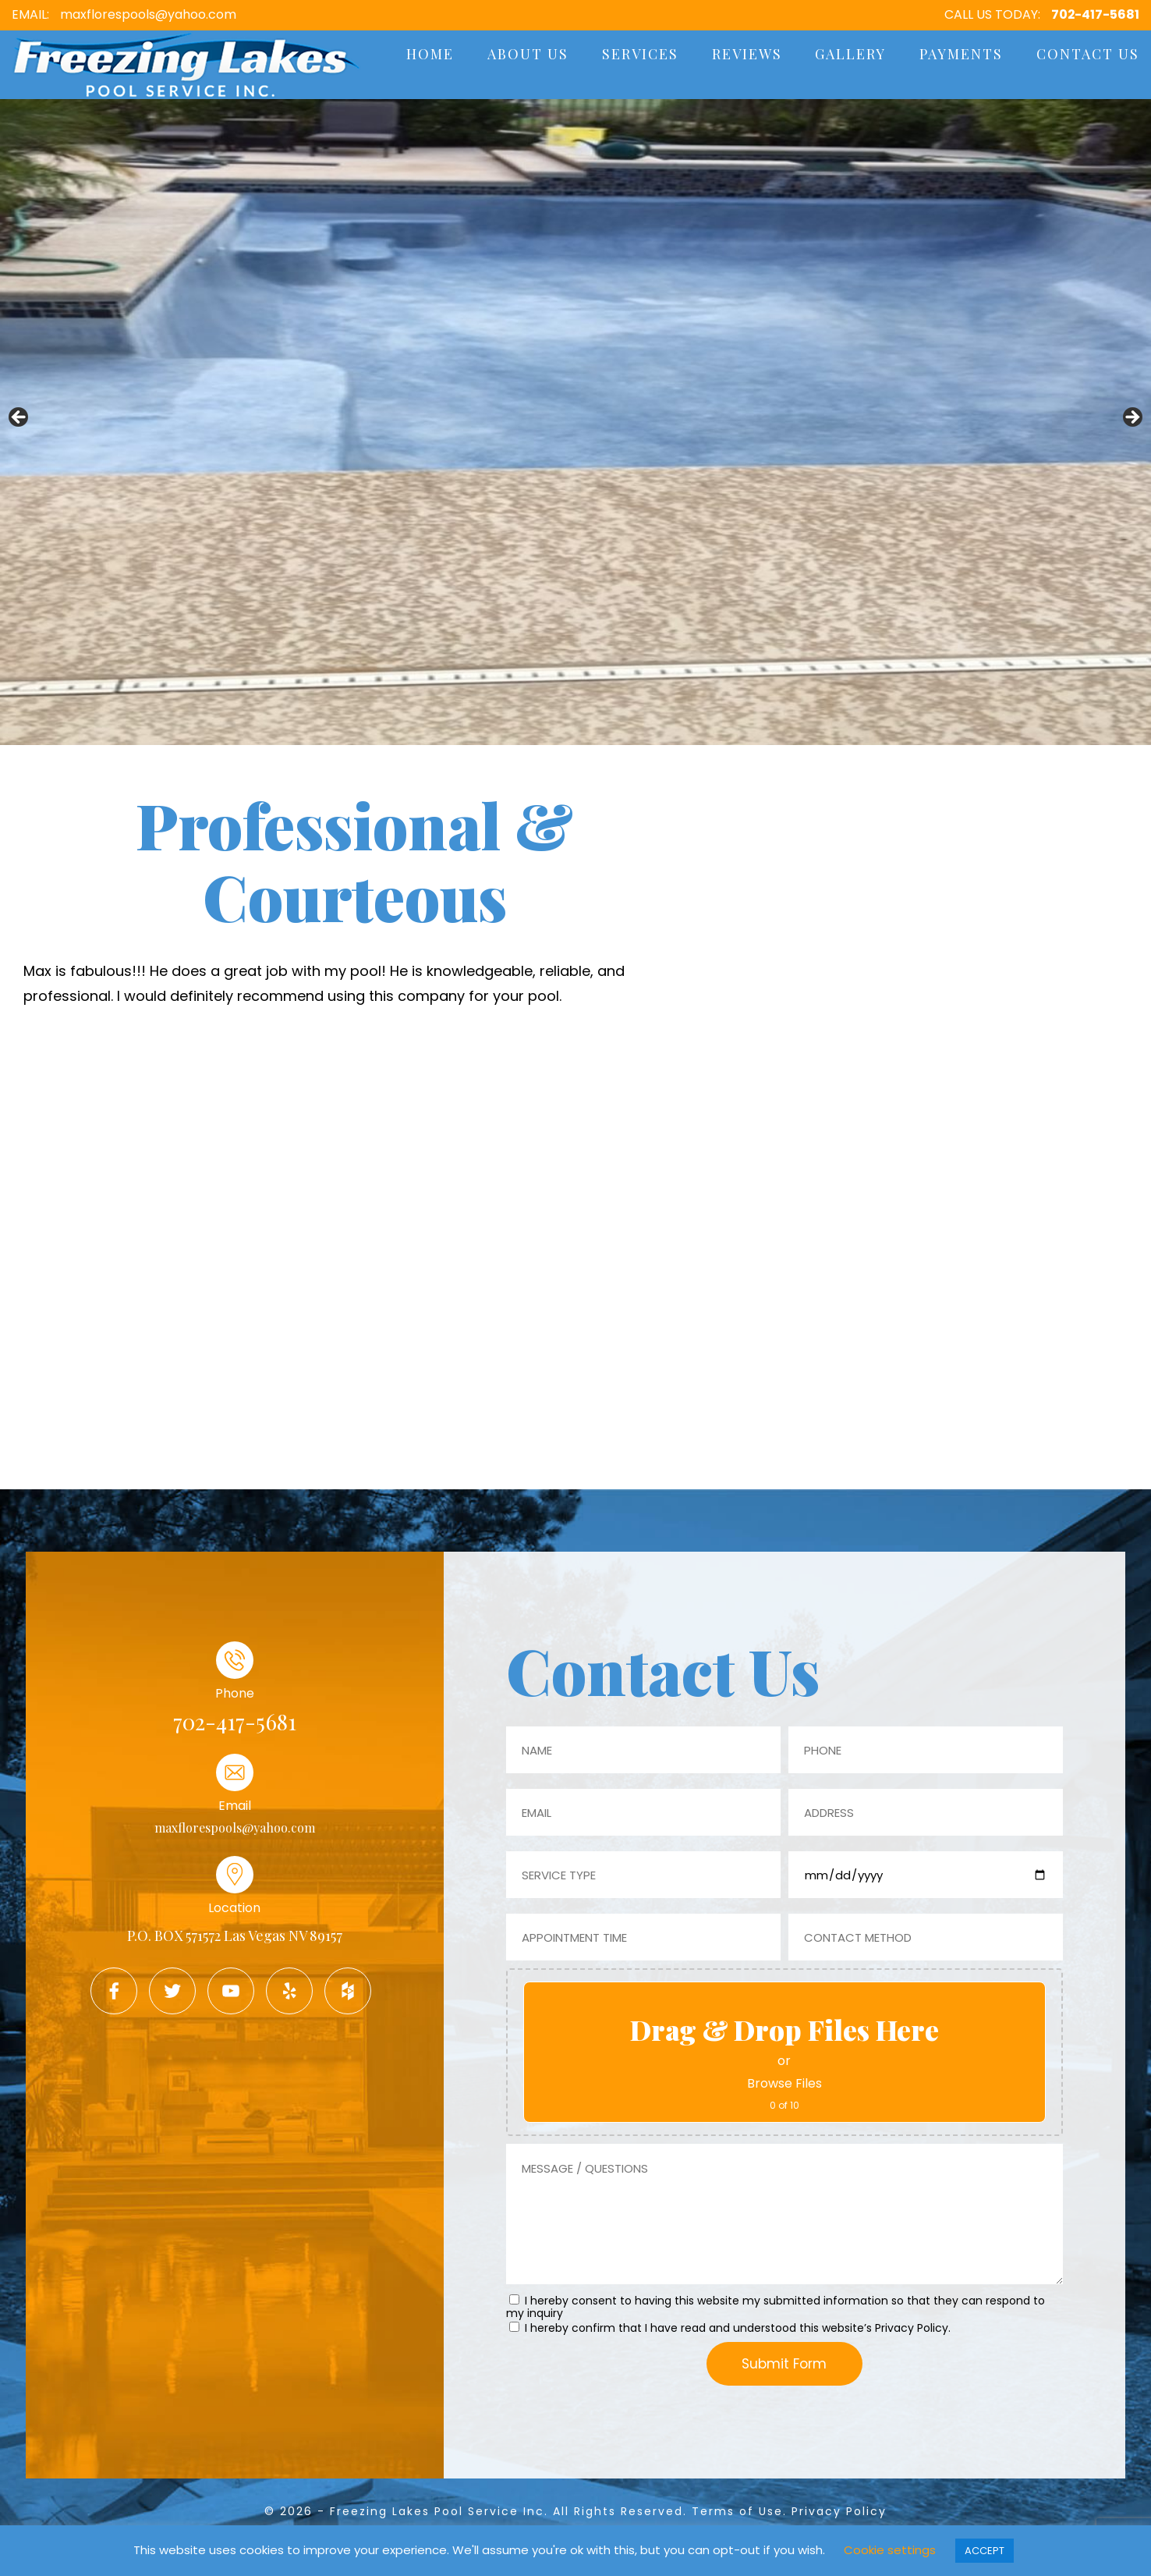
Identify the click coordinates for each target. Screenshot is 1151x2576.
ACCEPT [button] (984, 2550)
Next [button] (1131, 418)
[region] (575, 422)
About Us (527, 53)
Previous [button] (19, 418)
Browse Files (784, 2083)
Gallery (850, 53)
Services (640, 53)
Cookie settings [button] (890, 2550)
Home (430, 53)
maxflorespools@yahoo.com (148, 14)
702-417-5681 (1094, 14)
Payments (961, 53)
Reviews (747, 53)
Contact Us (1087, 53)
